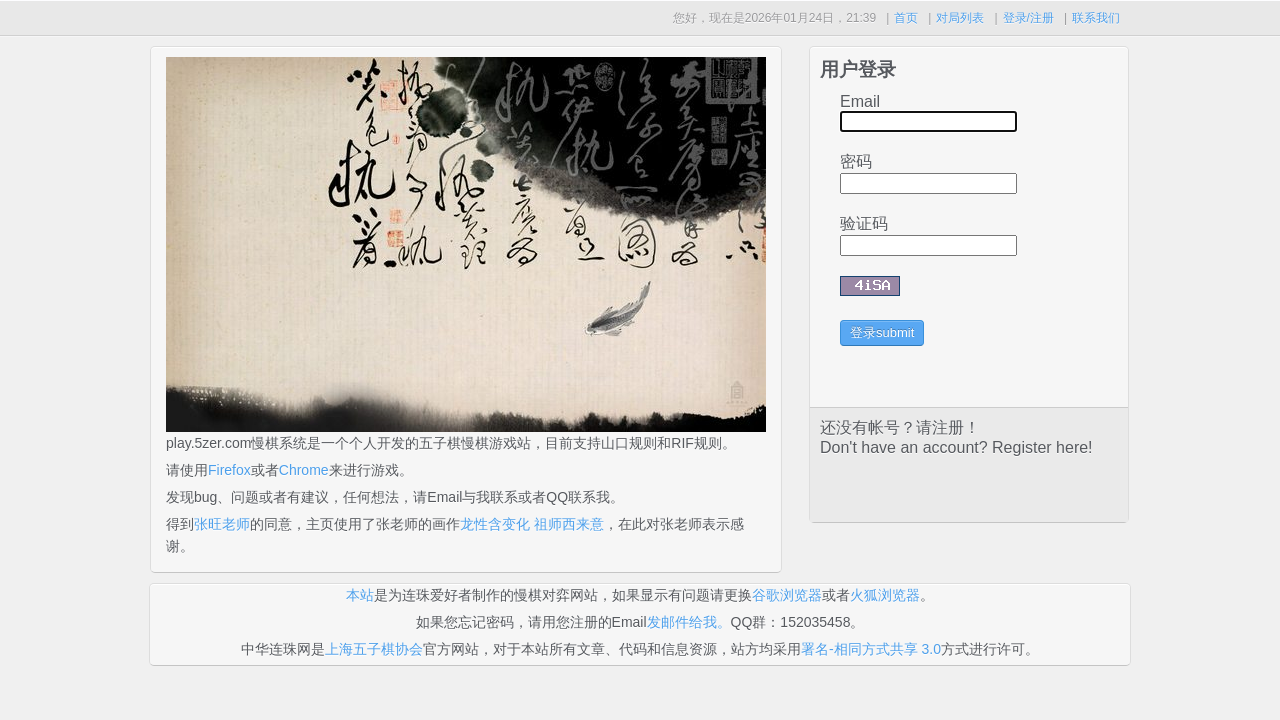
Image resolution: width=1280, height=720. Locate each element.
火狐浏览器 (885, 595)
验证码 (864, 223)
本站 (360, 595)
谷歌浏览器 (787, 595)
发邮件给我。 (689, 622)
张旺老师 (222, 524)
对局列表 (960, 18)
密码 (856, 161)
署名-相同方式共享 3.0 (871, 649)
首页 (906, 18)
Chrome (304, 470)
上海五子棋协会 (374, 649)
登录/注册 (1028, 18)
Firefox (229, 470)
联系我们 (1096, 18)
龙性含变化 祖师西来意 (532, 524)
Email (860, 101)
